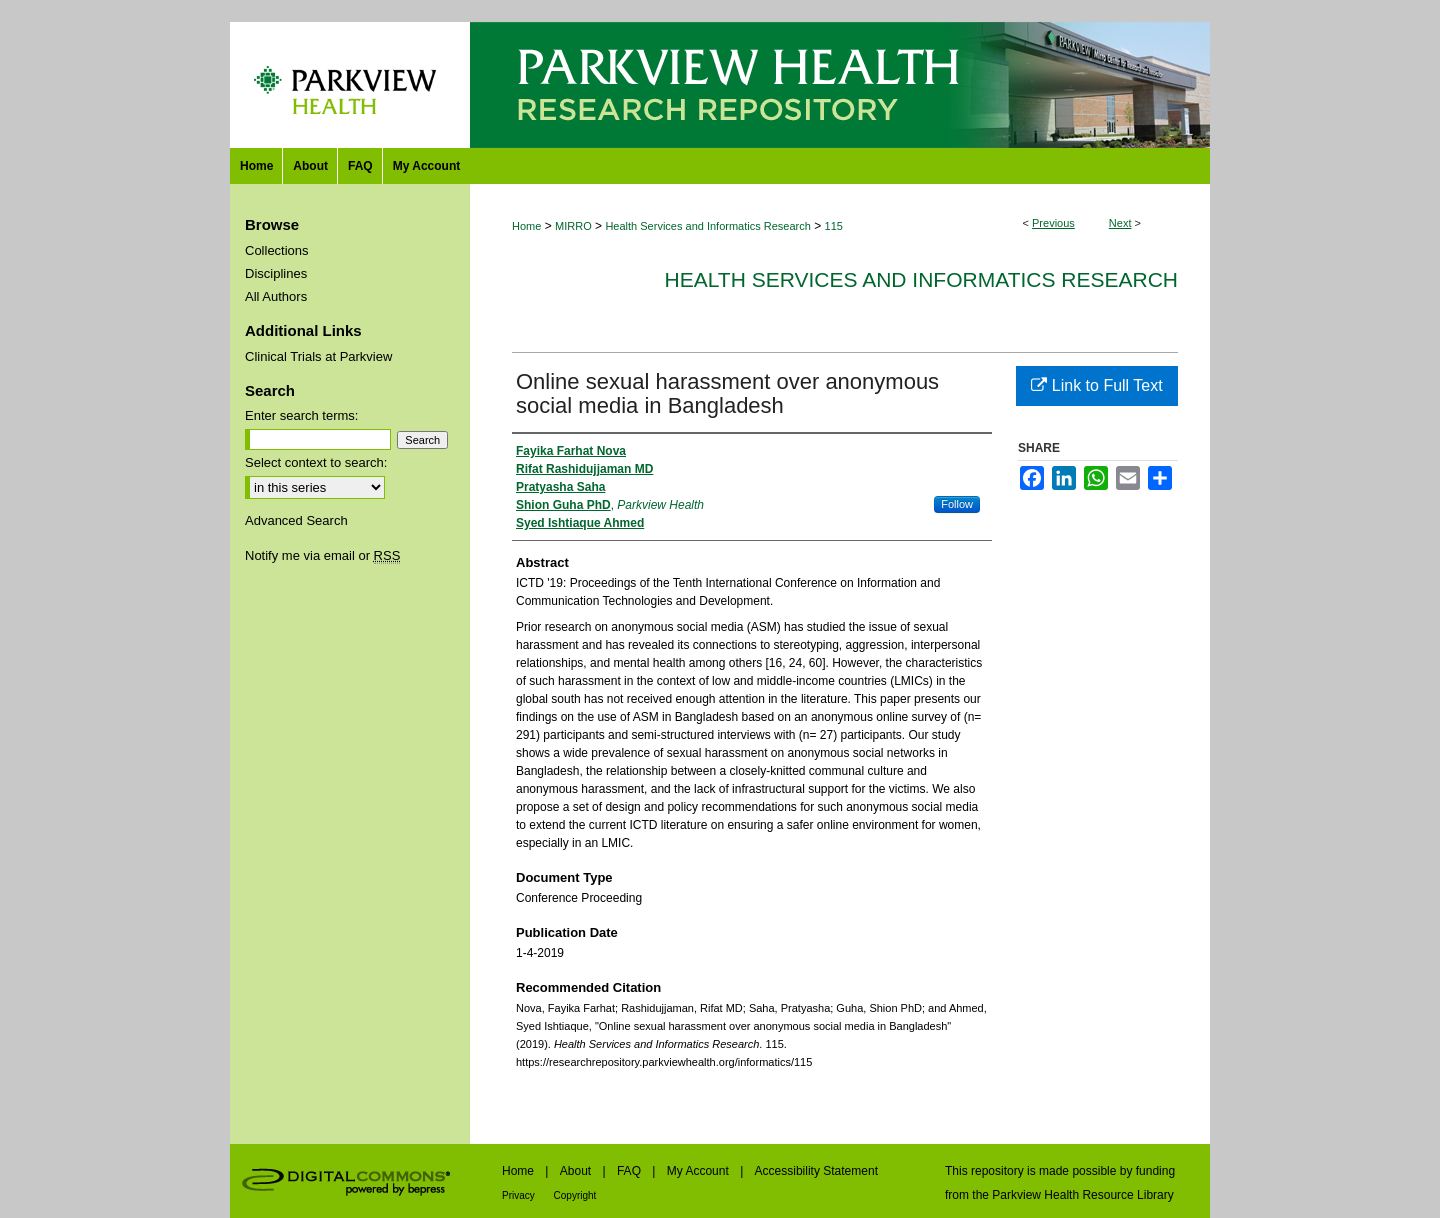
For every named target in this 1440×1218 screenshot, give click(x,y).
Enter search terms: (301, 415)
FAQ (630, 1171)
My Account (699, 1171)
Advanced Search (296, 520)
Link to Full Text (1096, 385)
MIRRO (573, 226)
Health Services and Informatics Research (707, 226)
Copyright (575, 1195)
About (577, 1171)
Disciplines (276, 273)
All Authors (276, 296)
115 (834, 226)
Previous (1053, 223)
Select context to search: (316, 462)
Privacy (520, 1195)
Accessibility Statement (816, 1171)
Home (526, 226)
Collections (277, 250)
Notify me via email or (322, 555)
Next (1120, 223)
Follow (957, 504)
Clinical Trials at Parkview (318, 356)
